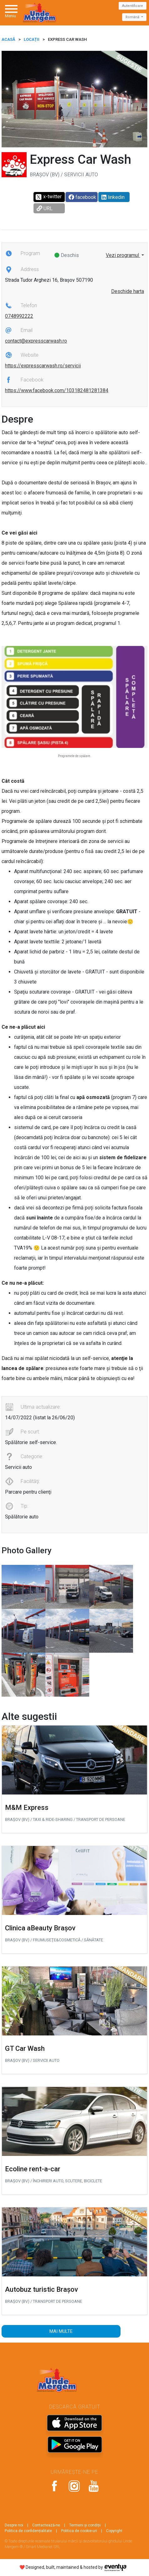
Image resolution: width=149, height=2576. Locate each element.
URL (45, 208)
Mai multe (61, 2331)
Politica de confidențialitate (28, 2531)
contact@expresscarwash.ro (36, 341)
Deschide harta (127, 291)
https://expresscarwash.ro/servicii (43, 366)
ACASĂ (8, 39)
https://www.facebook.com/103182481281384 (56, 390)
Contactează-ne (46, 2525)
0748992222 (19, 316)
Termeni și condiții (85, 2525)
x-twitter (48, 197)
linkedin (113, 197)
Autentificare (132, 6)
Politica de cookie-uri (79, 2531)
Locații (31, 39)
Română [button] (133, 17)
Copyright (114, 2531)
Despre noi (14, 2525)
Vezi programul (123, 255)
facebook (82, 197)
